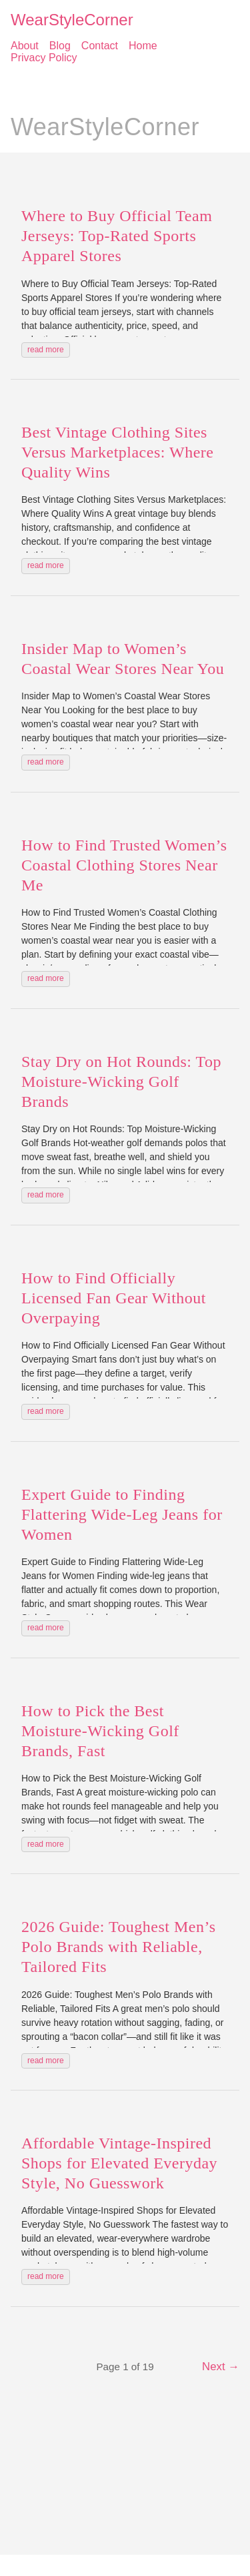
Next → (220, 2366)
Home (143, 45)
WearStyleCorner (72, 20)
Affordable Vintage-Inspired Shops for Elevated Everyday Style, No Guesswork (119, 2163)
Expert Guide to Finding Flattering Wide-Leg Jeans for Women (122, 1514)
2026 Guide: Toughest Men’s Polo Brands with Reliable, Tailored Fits (118, 1946)
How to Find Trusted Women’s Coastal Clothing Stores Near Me (124, 865)
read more (45, 349)
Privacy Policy (44, 57)
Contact (99, 45)
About (25, 45)
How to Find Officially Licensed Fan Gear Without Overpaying (113, 1298)
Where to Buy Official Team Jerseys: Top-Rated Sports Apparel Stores (116, 235)
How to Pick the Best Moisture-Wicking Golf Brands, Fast (100, 1731)
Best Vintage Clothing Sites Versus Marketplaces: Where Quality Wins (117, 452)
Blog (60, 45)
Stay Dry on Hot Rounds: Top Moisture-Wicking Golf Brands (121, 1081)
